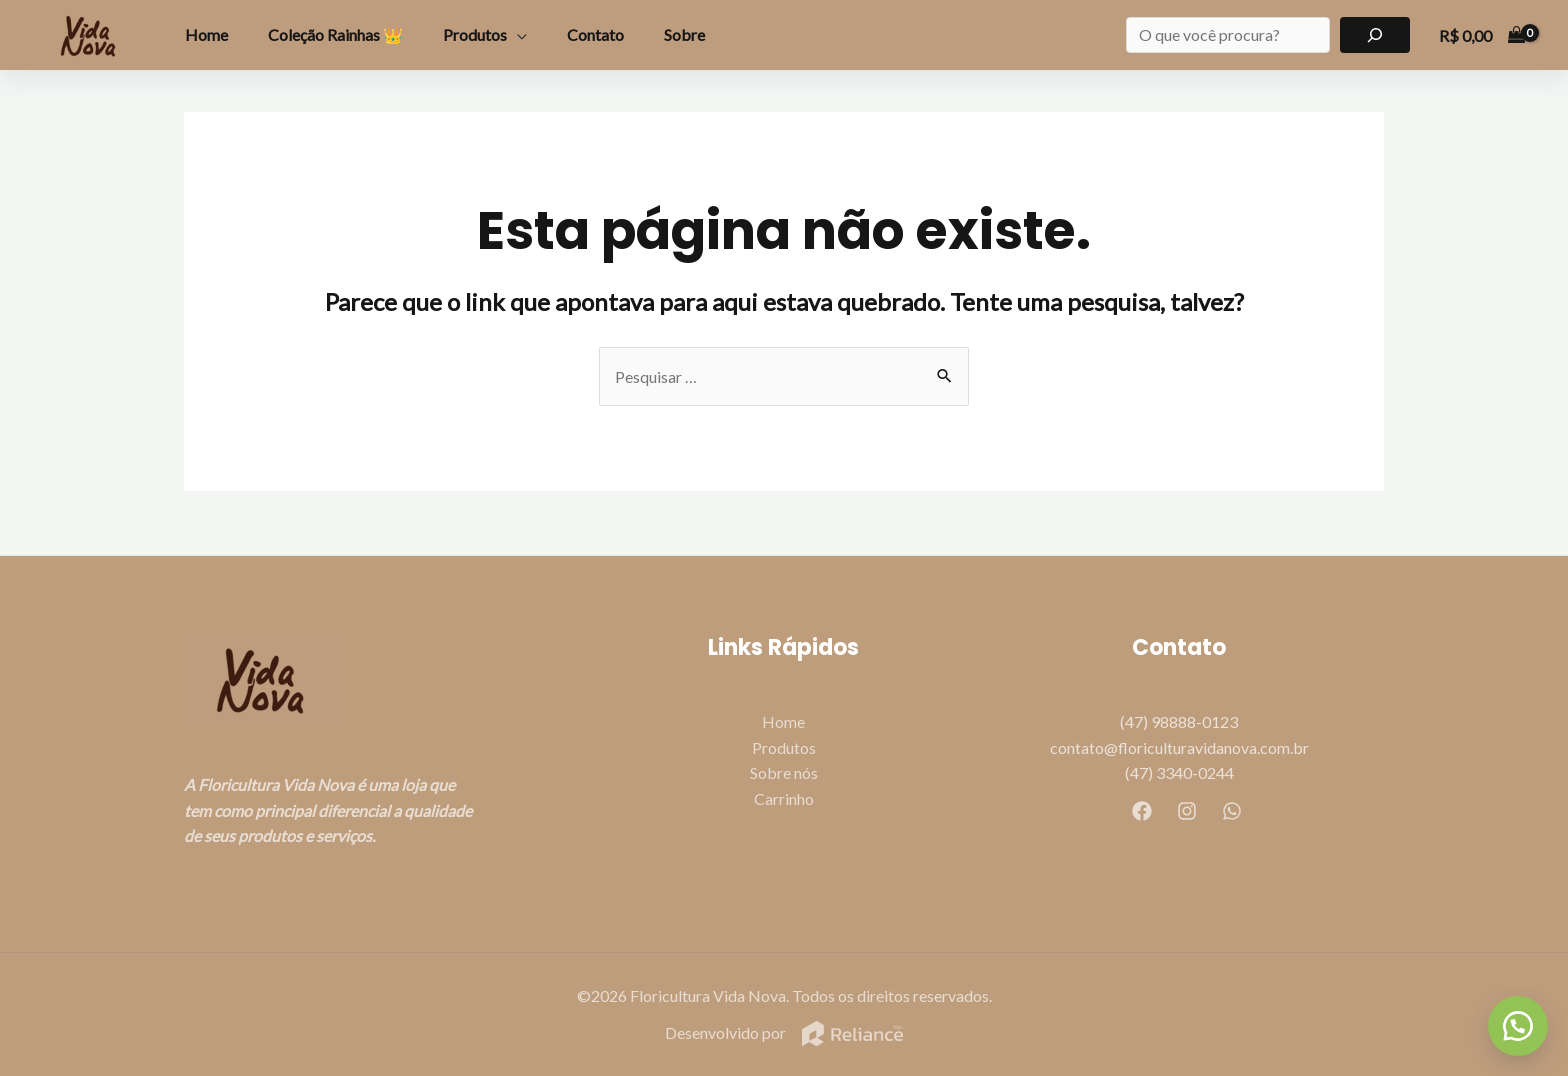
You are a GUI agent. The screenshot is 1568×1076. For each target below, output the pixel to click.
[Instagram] (1187, 811)
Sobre (684, 34)
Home (206, 34)
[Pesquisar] (1375, 35)
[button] (1518, 1026)
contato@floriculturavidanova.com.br (1179, 747)
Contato (595, 34)
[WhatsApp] (1232, 811)
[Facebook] (1142, 811)
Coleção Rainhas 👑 (335, 34)
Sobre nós (784, 773)
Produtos (475, 34)
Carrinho (784, 798)
